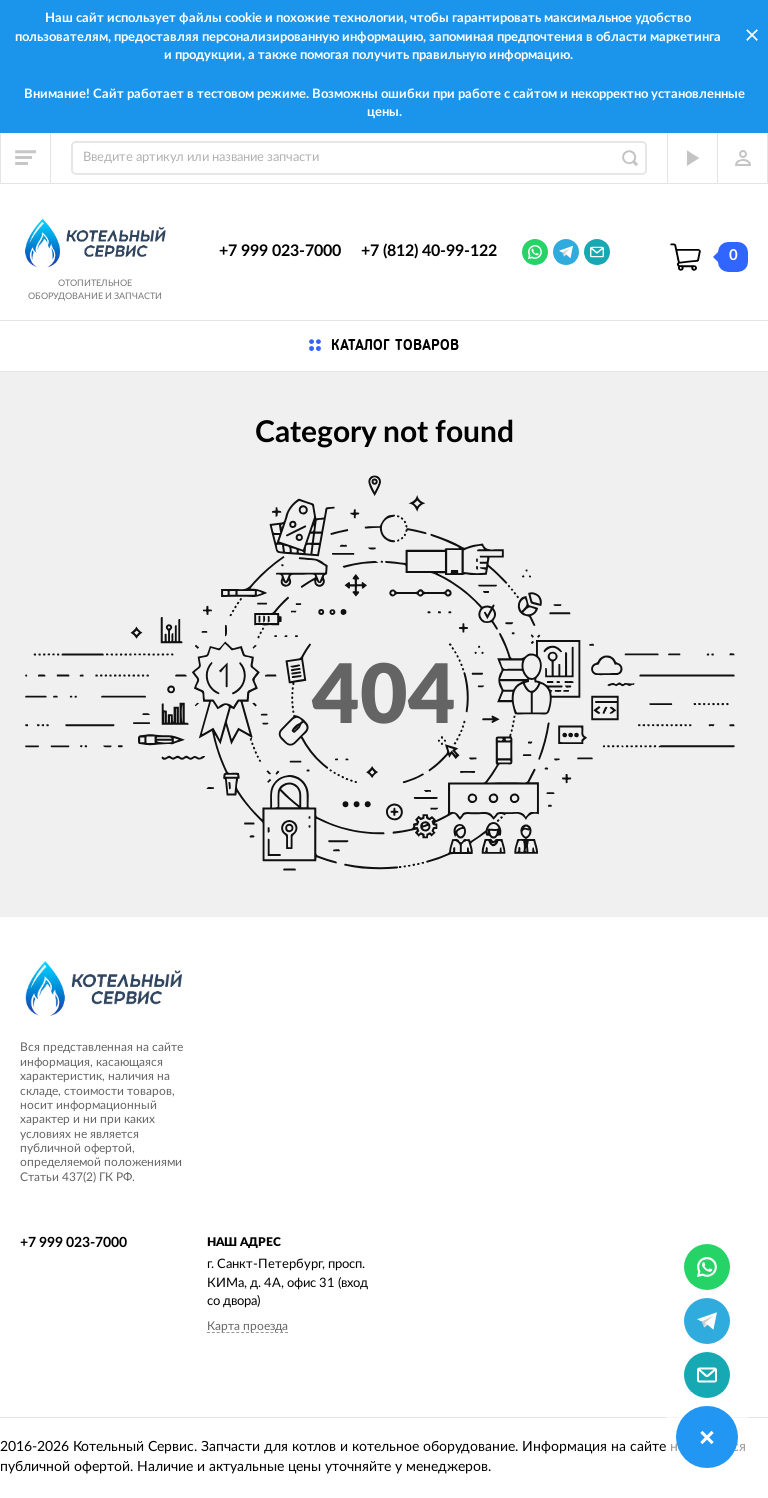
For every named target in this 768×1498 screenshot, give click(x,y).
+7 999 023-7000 (280, 251)
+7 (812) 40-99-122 (429, 251)
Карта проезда (247, 1326)
